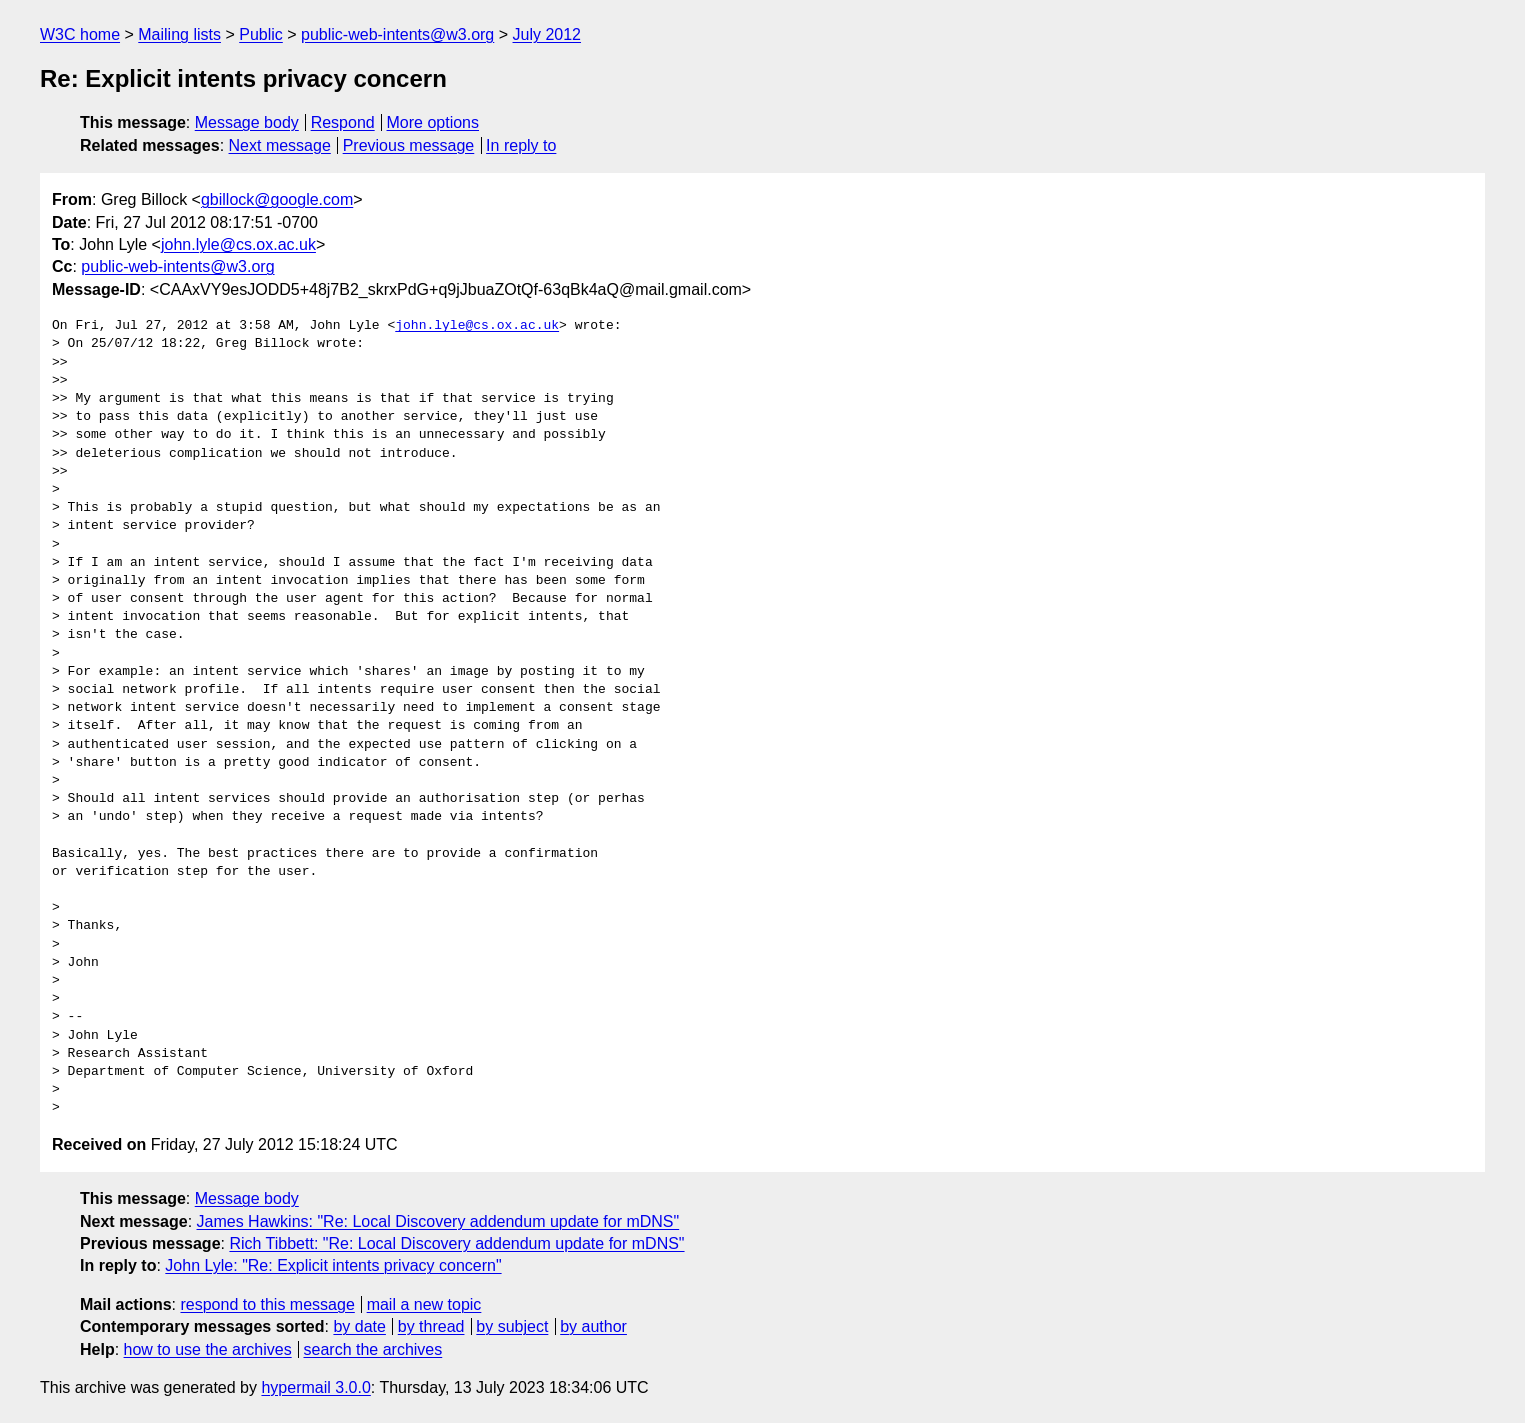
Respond (343, 122)
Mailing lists (179, 34)
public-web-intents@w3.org (397, 34)
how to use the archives (208, 1349)
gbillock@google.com (277, 199)
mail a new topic (424, 1304)
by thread (431, 1326)
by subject (512, 1326)
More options (433, 122)
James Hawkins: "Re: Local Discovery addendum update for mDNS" (438, 1221)
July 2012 (547, 34)
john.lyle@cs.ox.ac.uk (238, 244)
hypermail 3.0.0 (315, 1387)
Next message (280, 145)
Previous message (409, 145)
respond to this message (267, 1304)
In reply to (521, 145)
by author (593, 1326)
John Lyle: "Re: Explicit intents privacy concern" (333, 1265)
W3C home (80, 34)
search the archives (373, 1349)
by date (359, 1326)
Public (261, 34)
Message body (247, 122)
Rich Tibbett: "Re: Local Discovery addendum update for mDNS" (456, 1243)
